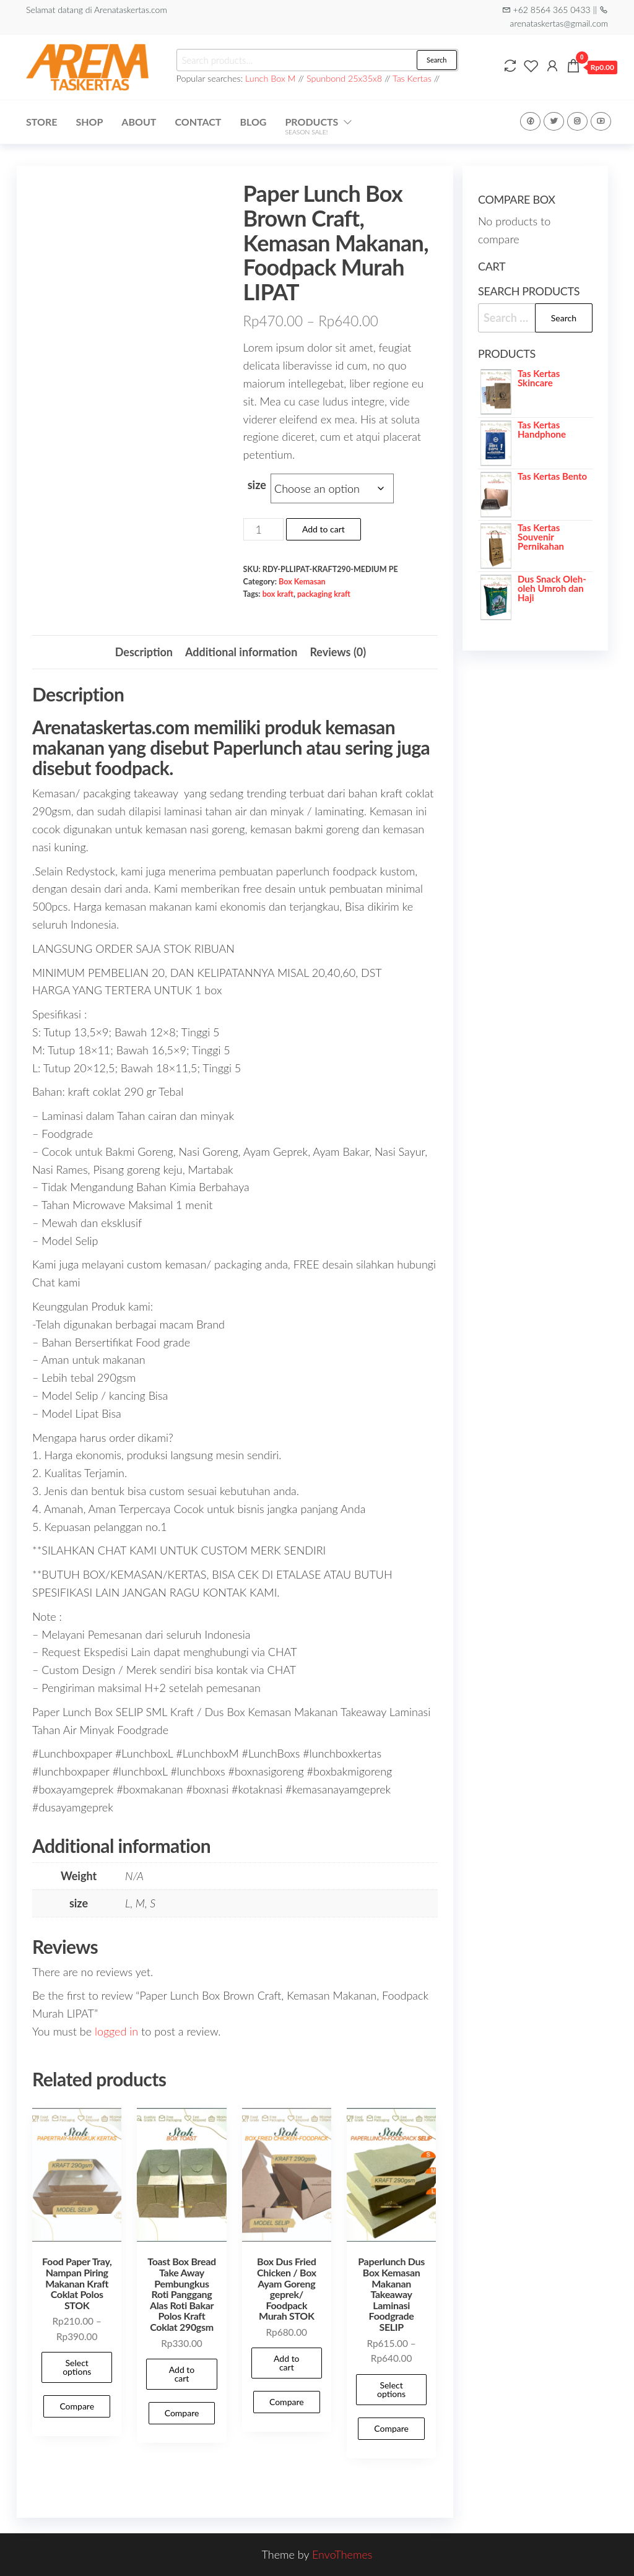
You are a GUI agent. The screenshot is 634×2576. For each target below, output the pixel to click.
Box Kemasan (302, 581)
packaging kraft (323, 594)
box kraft (278, 594)
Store (41, 122)
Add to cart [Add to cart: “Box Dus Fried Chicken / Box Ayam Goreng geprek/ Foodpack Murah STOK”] (287, 2362)
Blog (253, 122)
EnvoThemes (342, 2554)
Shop (89, 122)
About (138, 122)
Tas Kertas (412, 78)
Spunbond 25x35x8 (344, 78)
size (257, 485)
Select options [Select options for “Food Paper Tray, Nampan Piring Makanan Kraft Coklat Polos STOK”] (77, 2367)
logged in (116, 2031)
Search (436, 60)
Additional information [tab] (241, 652)
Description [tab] (144, 652)
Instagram (577, 121)
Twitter (554, 121)
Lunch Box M (270, 78)
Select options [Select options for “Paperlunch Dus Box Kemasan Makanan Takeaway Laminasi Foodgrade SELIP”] (391, 2389)
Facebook (530, 121)
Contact (198, 122)
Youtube (601, 121)
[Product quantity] (263, 529)
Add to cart (323, 529)
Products (311, 126)
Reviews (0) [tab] (338, 652)
